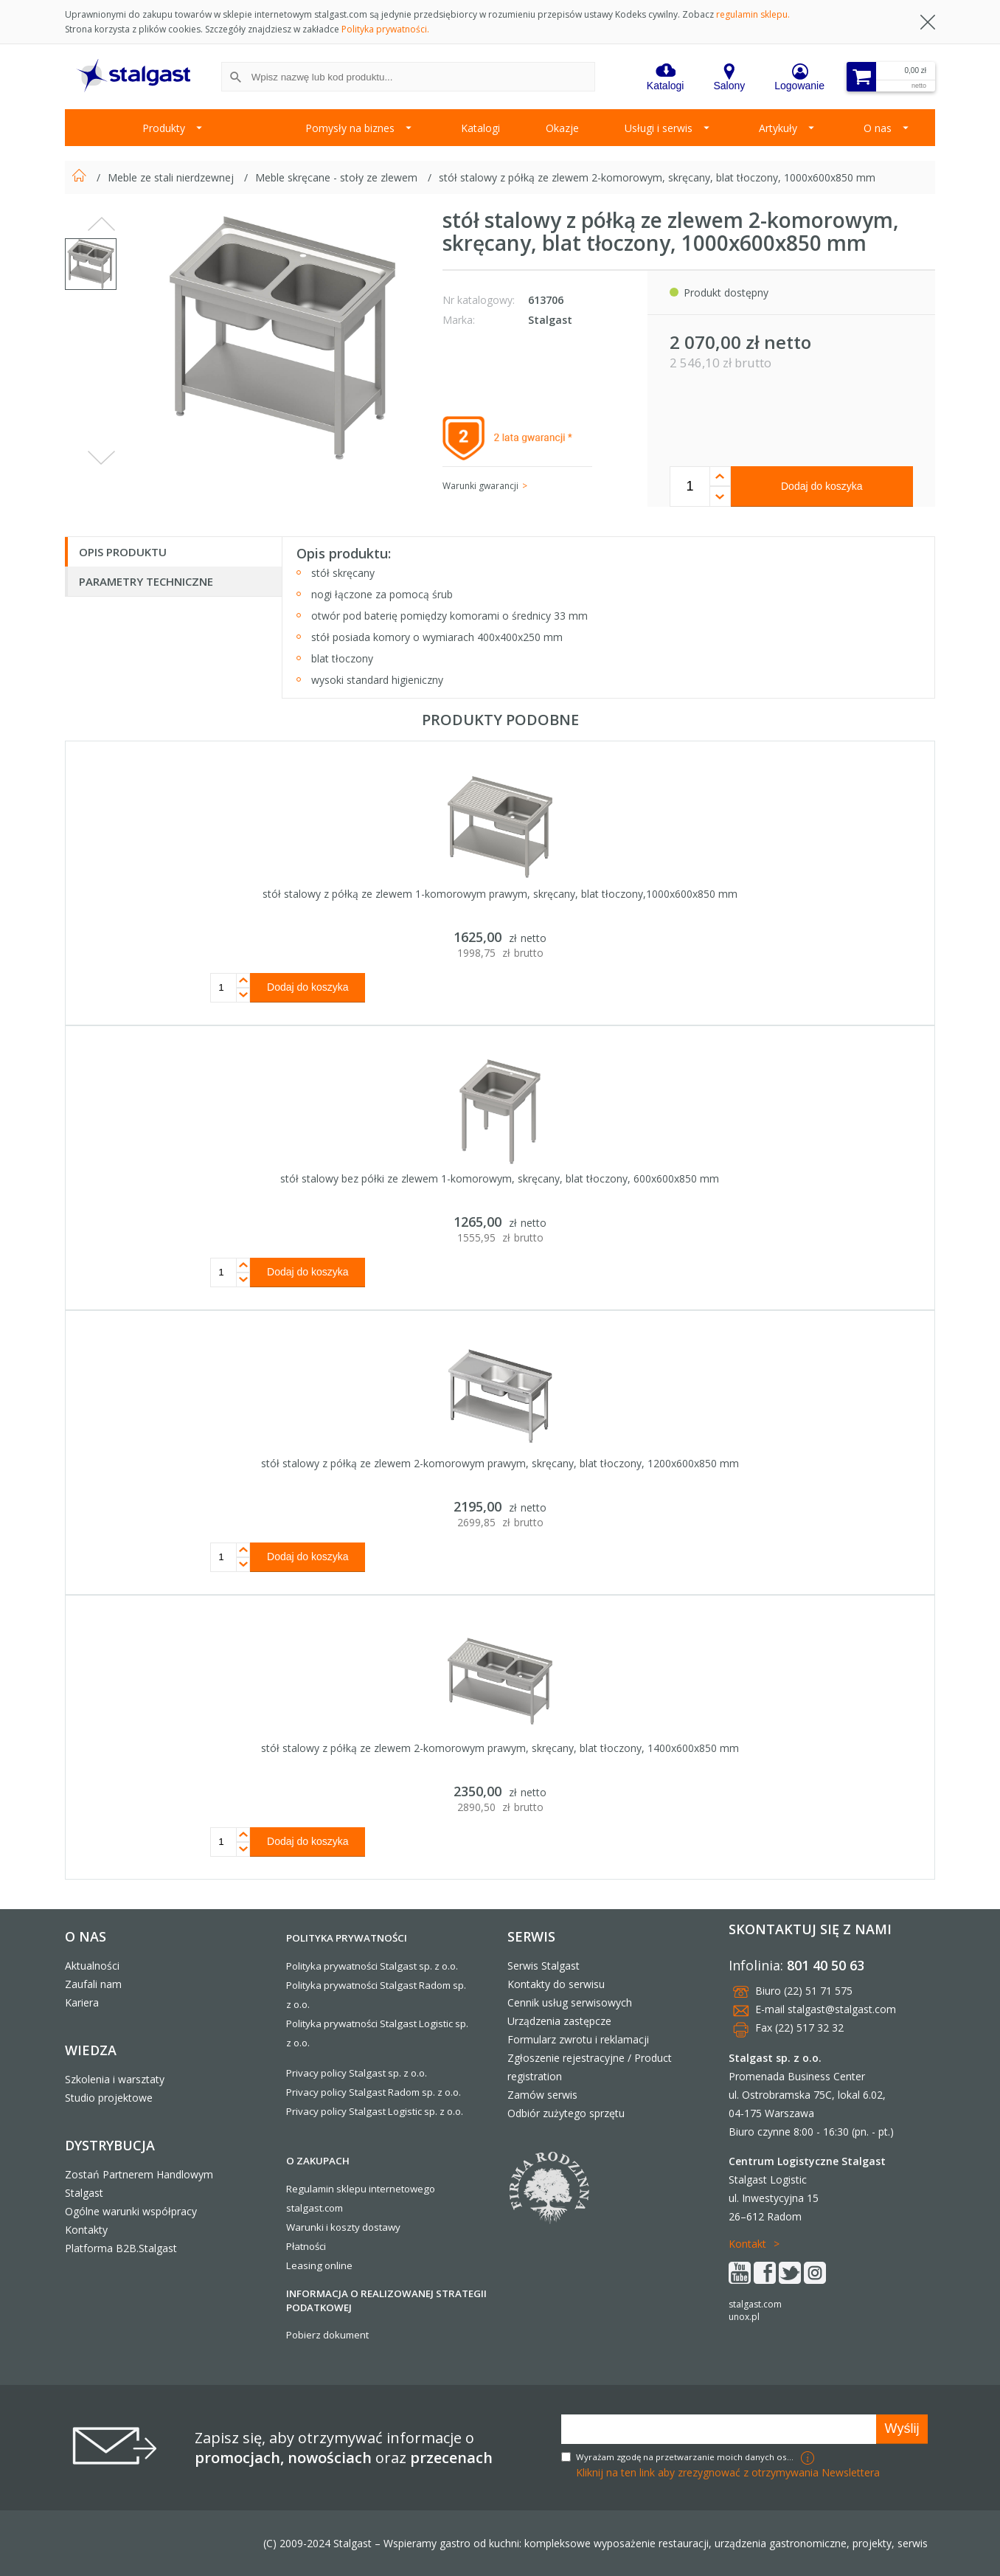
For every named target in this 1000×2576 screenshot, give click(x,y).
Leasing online (319, 2265)
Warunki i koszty (323, 2227)
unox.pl (744, 2316)
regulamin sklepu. (753, 14)
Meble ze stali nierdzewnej (172, 177)
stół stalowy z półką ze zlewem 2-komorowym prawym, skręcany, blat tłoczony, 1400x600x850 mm (500, 1748)
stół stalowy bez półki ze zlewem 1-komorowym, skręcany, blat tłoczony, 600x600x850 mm (499, 1178)
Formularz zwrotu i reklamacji (578, 2039)
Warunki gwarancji (480, 485)
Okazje (562, 128)
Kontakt (747, 2244)
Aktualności (92, 1966)
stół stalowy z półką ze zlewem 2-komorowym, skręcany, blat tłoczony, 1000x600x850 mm (657, 177)
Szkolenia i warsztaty (114, 2079)
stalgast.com (755, 2304)
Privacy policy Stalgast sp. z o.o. (356, 2073)
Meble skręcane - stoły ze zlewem (337, 177)
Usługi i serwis (658, 128)
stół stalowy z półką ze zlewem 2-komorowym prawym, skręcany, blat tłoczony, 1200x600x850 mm (500, 1463)
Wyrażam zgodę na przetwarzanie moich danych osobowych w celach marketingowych (686, 2456)
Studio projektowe (109, 2098)
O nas (878, 128)
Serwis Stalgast (543, 1966)
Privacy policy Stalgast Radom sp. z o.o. (373, 2092)
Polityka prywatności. (385, 29)
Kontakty (86, 2230)
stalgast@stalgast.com (842, 2009)
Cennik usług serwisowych (569, 2002)
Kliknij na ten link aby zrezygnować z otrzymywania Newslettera (728, 2472)
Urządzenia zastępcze (559, 2021)
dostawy (381, 2227)
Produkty (163, 128)
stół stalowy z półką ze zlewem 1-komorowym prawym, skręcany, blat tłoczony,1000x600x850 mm (500, 894)
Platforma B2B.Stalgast (121, 2248)
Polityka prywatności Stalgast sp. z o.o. (372, 1966)
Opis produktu (123, 551)
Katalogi (480, 128)
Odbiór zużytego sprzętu (566, 2113)
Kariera (82, 2002)
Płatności (306, 2246)
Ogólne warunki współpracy (131, 2211)
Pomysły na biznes (350, 128)
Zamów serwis (542, 2095)
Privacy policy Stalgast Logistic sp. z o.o (373, 2111)
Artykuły (778, 128)
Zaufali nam (93, 1984)
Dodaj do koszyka (822, 486)
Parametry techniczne (146, 581)
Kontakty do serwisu (556, 1984)
